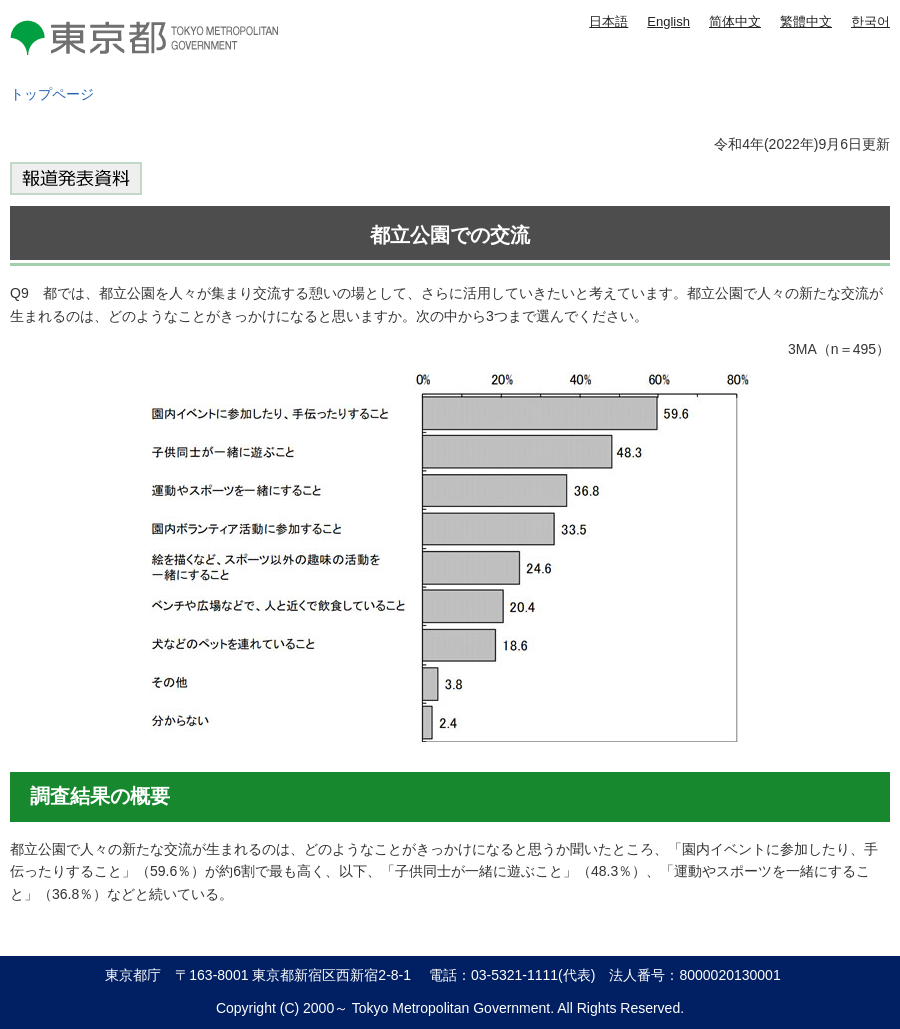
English (668, 21)
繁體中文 (806, 21)
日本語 (608, 21)
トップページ (52, 94)
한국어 (870, 21)
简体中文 (735, 21)
